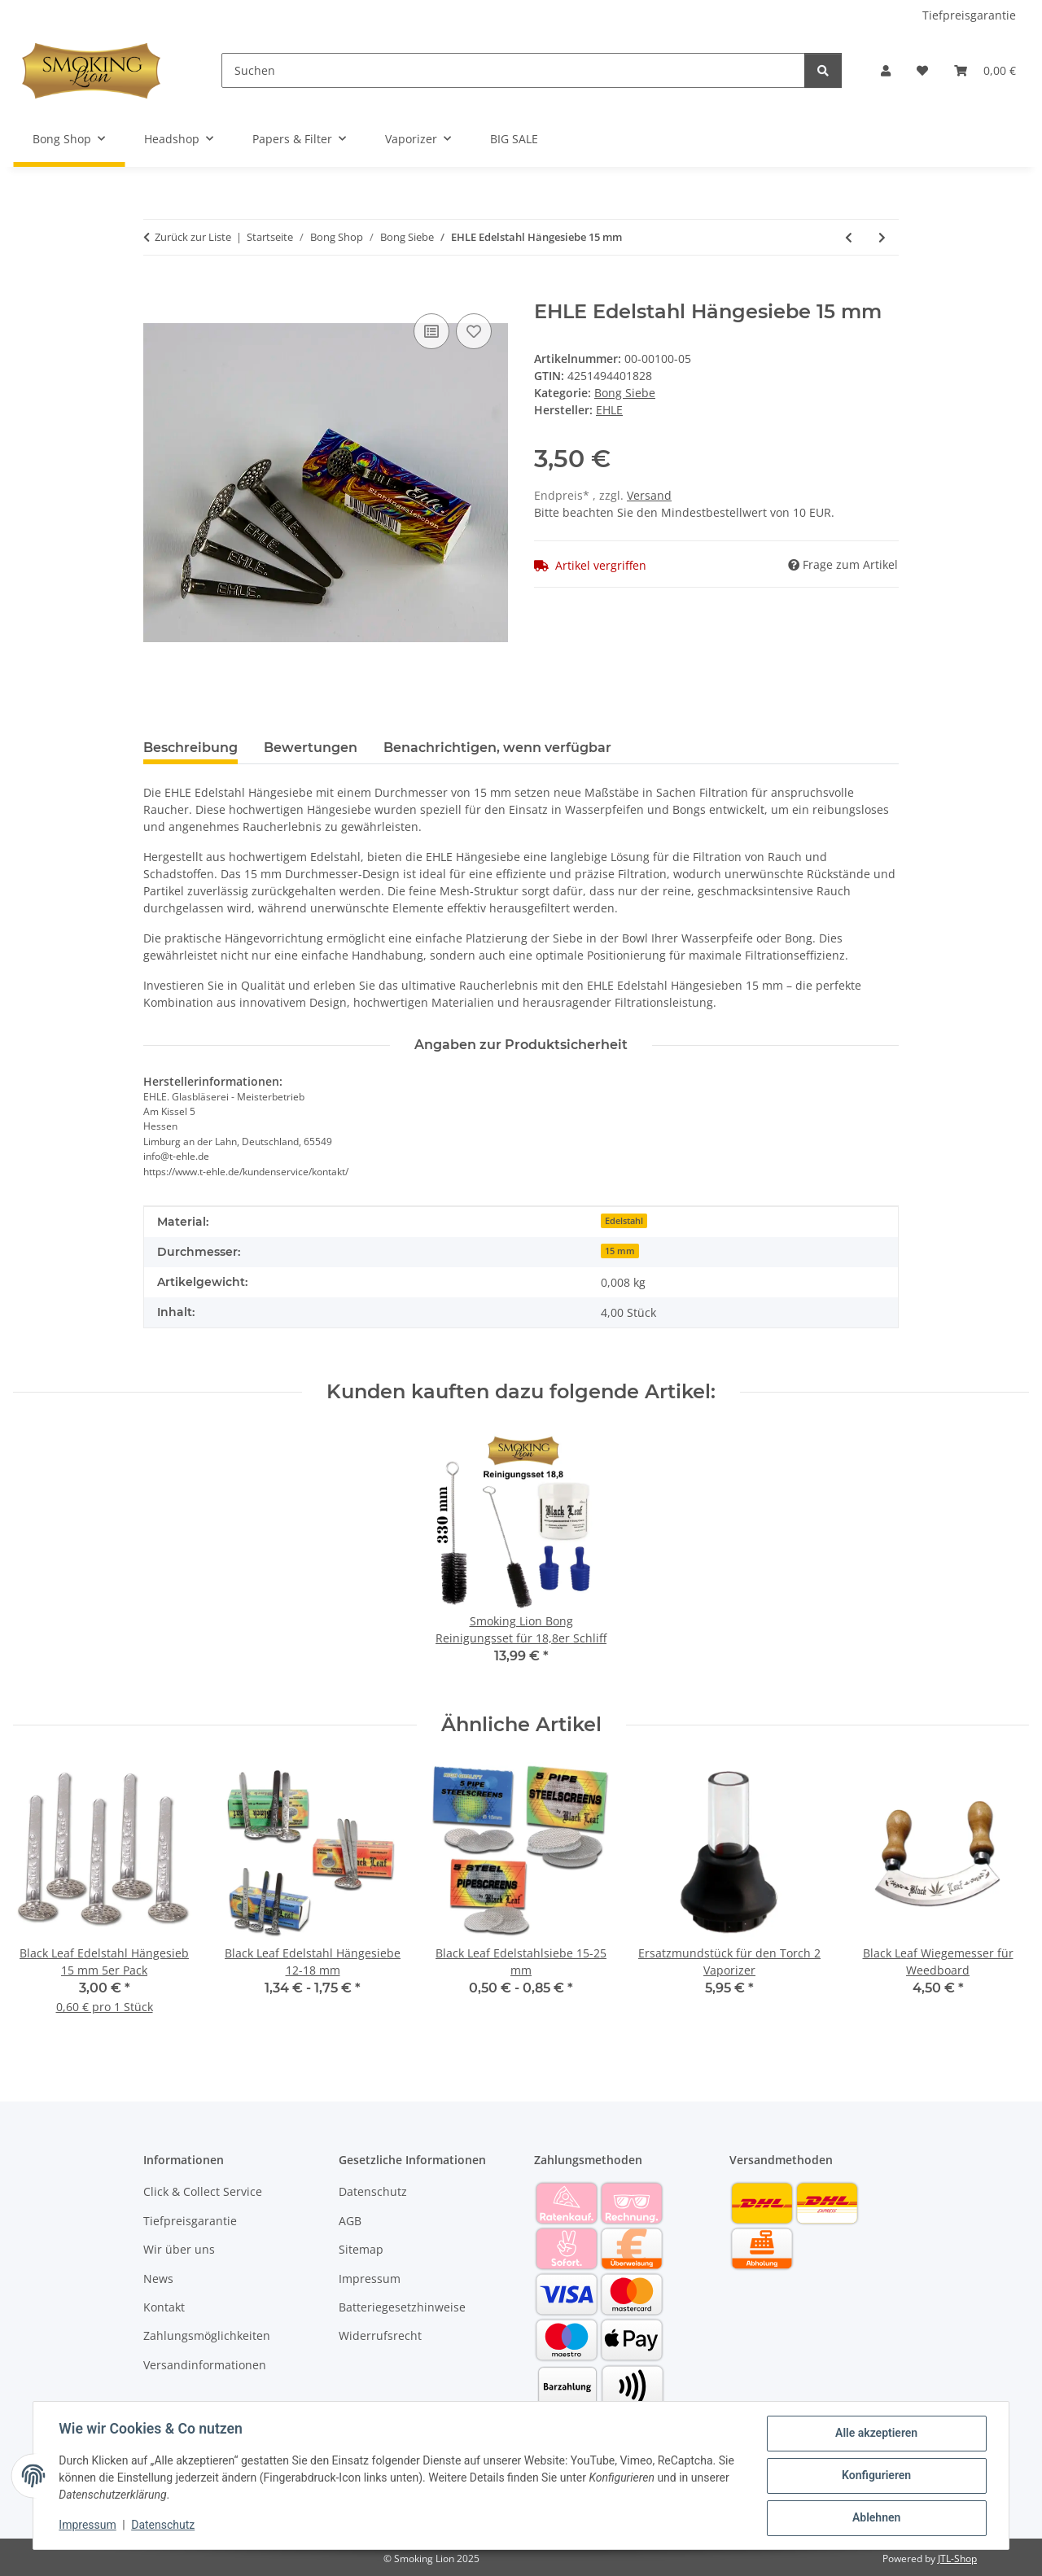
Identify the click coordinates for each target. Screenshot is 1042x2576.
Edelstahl (624, 1221)
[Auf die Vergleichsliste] (431, 331)
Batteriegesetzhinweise (402, 2307)
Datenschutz (163, 2525)
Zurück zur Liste (193, 237)
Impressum (87, 2525)
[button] (886, 70)
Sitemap (361, 2249)
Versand (649, 495)
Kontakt (164, 2307)
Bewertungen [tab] (310, 747)
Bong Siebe (624, 392)
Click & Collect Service (202, 2191)
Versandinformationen (204, 2365)
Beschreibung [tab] (190, 747)
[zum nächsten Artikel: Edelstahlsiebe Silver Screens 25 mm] (882, 237)
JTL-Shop (957, 2558)
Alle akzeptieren (875, 2433)
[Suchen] (513, 70)
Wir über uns (179, 2249)
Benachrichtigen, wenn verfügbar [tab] (497, 747)
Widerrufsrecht (380, 2335)
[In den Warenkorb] (156, 291)
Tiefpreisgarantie (969, 15)
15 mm (620, 1251)
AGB (350, 2220)
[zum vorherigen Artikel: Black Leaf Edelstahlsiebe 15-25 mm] (848, 237)
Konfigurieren (875, 2475)
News (158, 2278)
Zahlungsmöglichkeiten (206, 2335)
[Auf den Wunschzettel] (474, 331)
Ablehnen (876, 2518)
